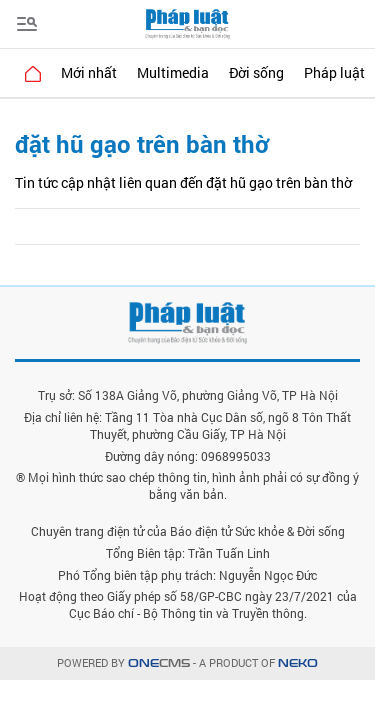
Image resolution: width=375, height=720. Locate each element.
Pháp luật (334, 72)
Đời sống (256, 72)
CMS (159, 663)
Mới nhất (89, 72)
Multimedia (173, 72)
